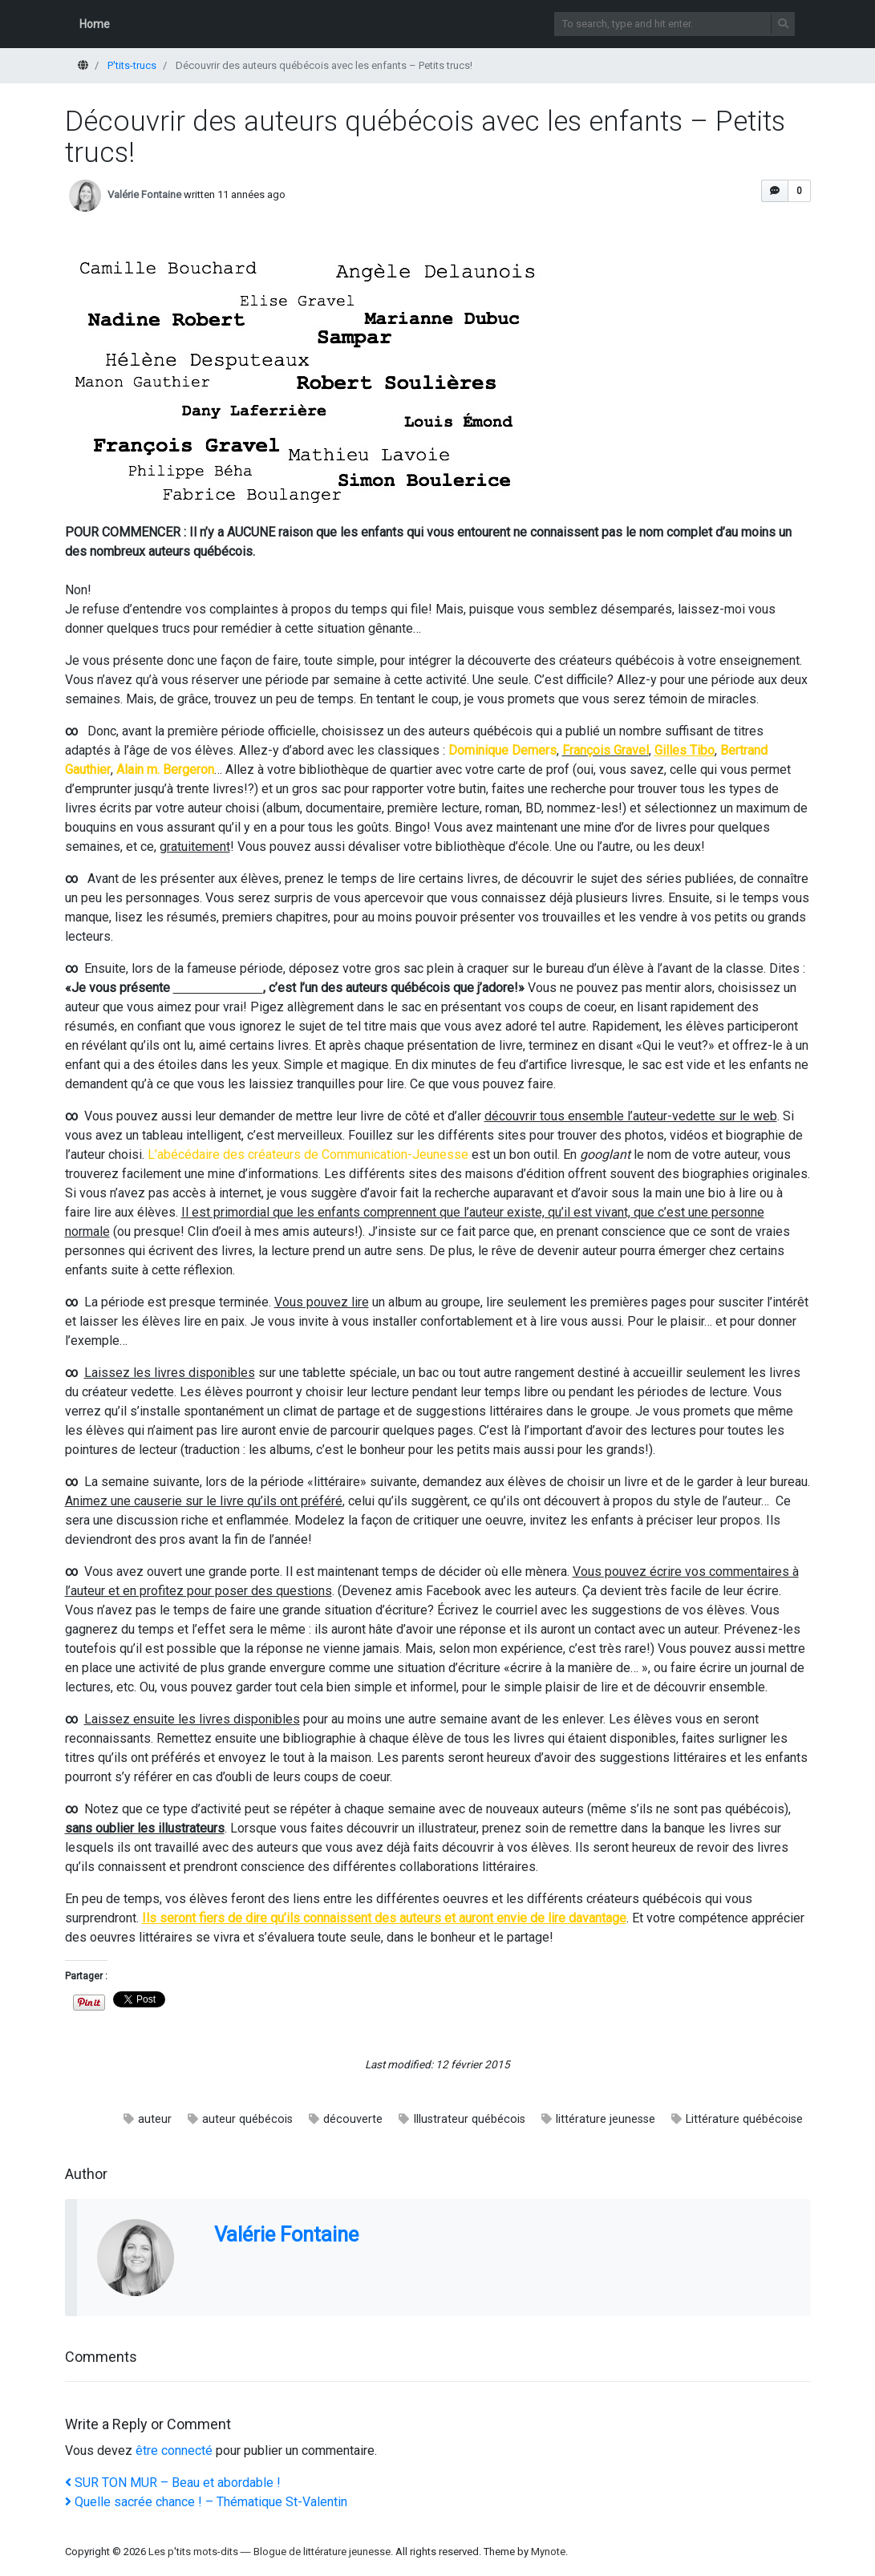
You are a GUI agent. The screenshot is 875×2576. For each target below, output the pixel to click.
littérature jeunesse (605, 2119)
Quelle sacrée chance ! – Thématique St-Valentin (206, 2501)
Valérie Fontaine (144, 194)
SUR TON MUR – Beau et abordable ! (173, 2482)
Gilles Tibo (684, 750)
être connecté (174, 2450)
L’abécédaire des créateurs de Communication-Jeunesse (308, 1154)
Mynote (548, 2552)
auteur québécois (247, 2119)
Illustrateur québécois (469, 2119)
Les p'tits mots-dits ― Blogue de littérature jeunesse (269, 2552)
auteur (155, 2119)
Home (94, 24)
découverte (353, 2119)
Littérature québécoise (744, 2119)
